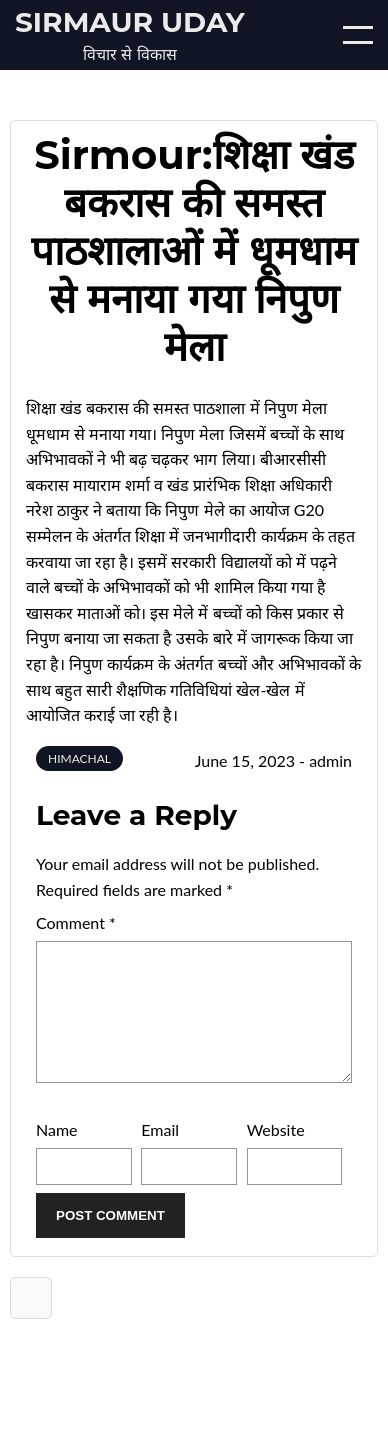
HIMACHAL (79, 758)
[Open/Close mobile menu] (358, 35)
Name (57, 1153)
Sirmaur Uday (130, 22)
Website (276, 1153)
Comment (76, 922)
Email (160, 1153)
